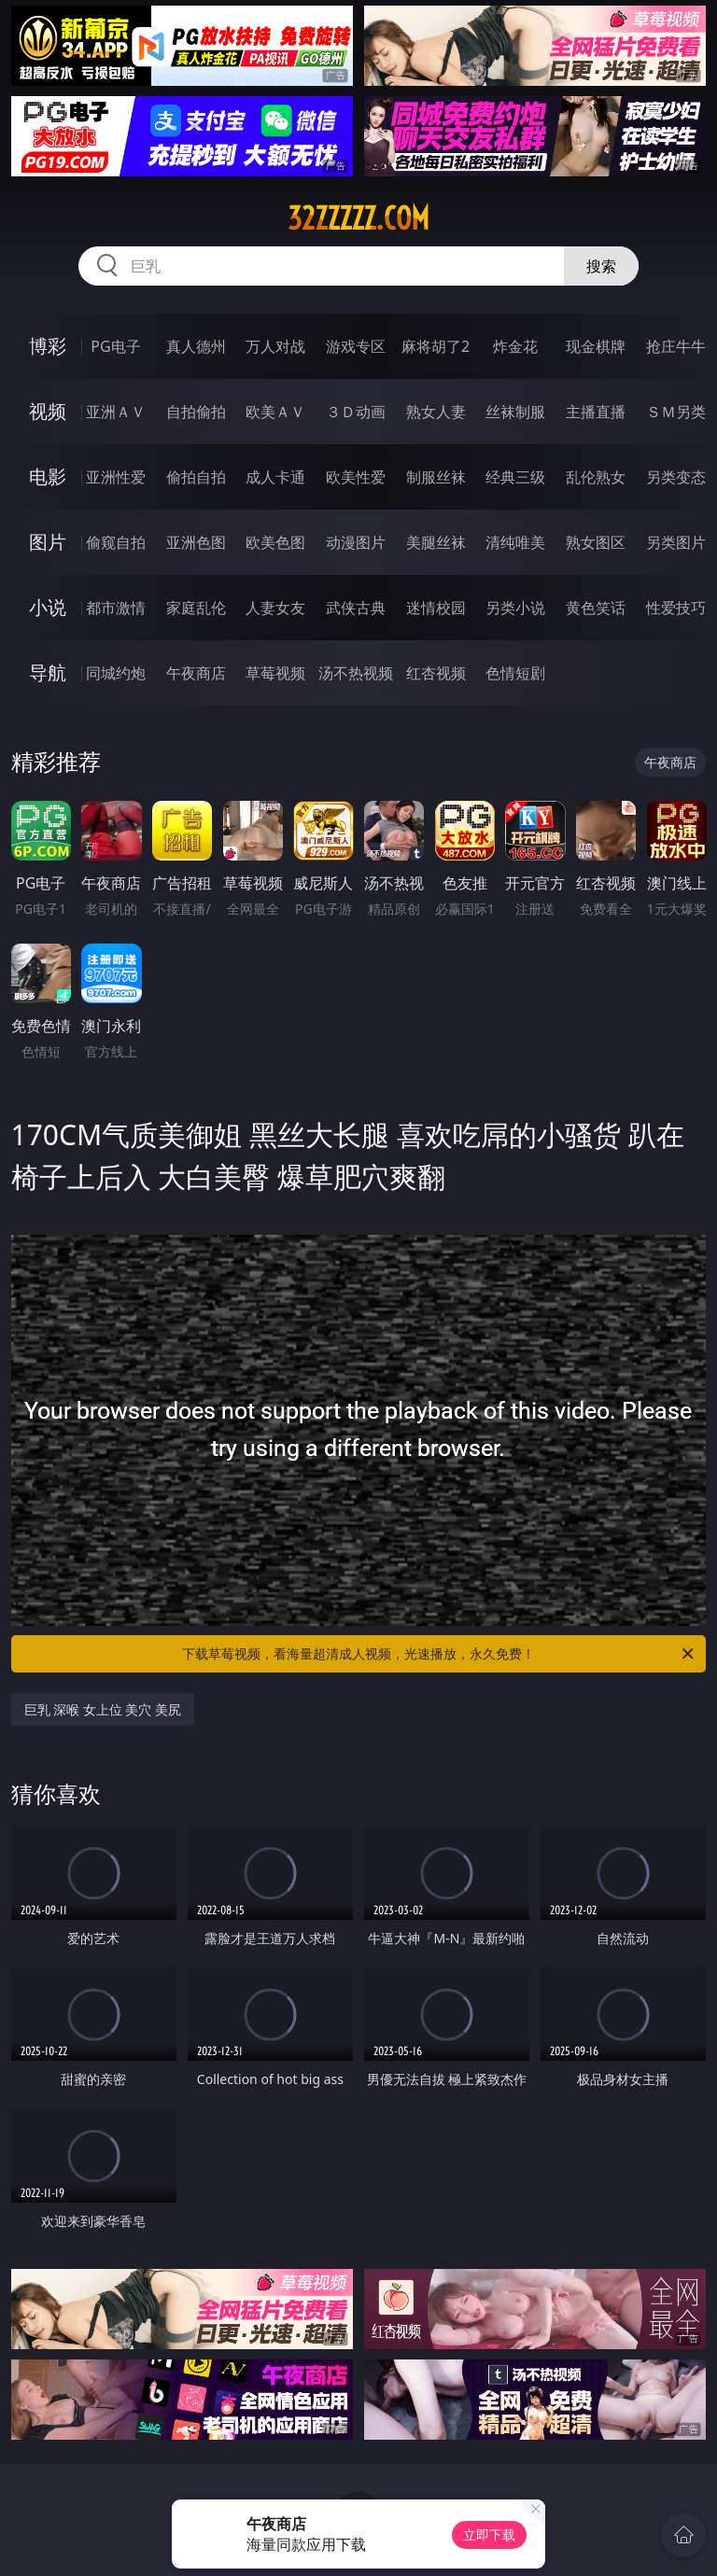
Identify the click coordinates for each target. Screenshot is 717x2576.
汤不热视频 (355, 673)
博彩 (47, 345)
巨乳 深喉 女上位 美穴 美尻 (103, 1709)
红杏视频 (436, 673)
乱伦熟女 (596, 477)
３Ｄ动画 (356, 411)
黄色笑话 (596, 607)
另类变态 (676, 477)
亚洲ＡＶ (116, 411)
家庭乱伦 (196, 607)
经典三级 (515, 477)
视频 (47, 411)
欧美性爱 (356, 477)
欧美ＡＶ (275, 411)
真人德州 (196, 346)
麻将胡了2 (435, 346)
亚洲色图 (196, 542)
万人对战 (275, 346)
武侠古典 (356, 607)
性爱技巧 (676, 607)
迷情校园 (436, 607)
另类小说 (515, 607)
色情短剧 (515, 673)
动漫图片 (356, 542)
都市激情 (116, 607)
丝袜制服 (515, 411)
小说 (47, 607)
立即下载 (489, 2534)
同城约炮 (116, 673)
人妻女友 (275, 607)
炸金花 (515, 346)
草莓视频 (275, 673)
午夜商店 (196, 673)
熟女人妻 (436, 411)
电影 (47, 476)
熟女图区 (596, 542)
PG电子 (115, 346)
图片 (47, 541)
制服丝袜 (436, 477)
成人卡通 (275, 477)
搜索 (601, 266)
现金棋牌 (596, 346)
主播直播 (596, 411)
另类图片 (676, 542)
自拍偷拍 (196, 411)
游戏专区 (356, 346)
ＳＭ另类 (676, 411)
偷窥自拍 (116, 542)
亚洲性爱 (116, 477)
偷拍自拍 (196, 477)
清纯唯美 (515, 542)
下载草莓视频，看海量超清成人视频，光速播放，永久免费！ (439, 1654)
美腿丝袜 (436, 542)
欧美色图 (275, 542)
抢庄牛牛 (676, 346)
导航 (47, 672)
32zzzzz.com (358, 218)
